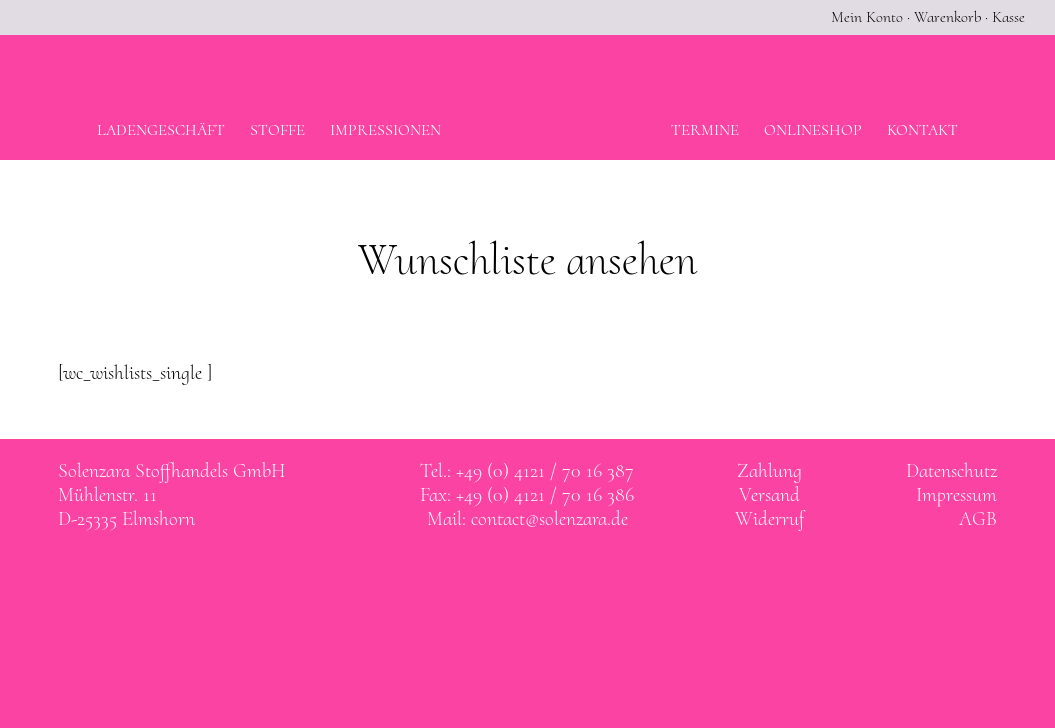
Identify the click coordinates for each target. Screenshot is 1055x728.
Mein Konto (867, 17)
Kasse (1008, 17)
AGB (978, 519)
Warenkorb (947, 17)
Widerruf (769, 519)
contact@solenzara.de (549, 519)
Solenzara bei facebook (507, 577)
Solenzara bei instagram (548, 577)
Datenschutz (951, 471)
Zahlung (769, 471)
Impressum (956, 495)
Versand (769, 495)
